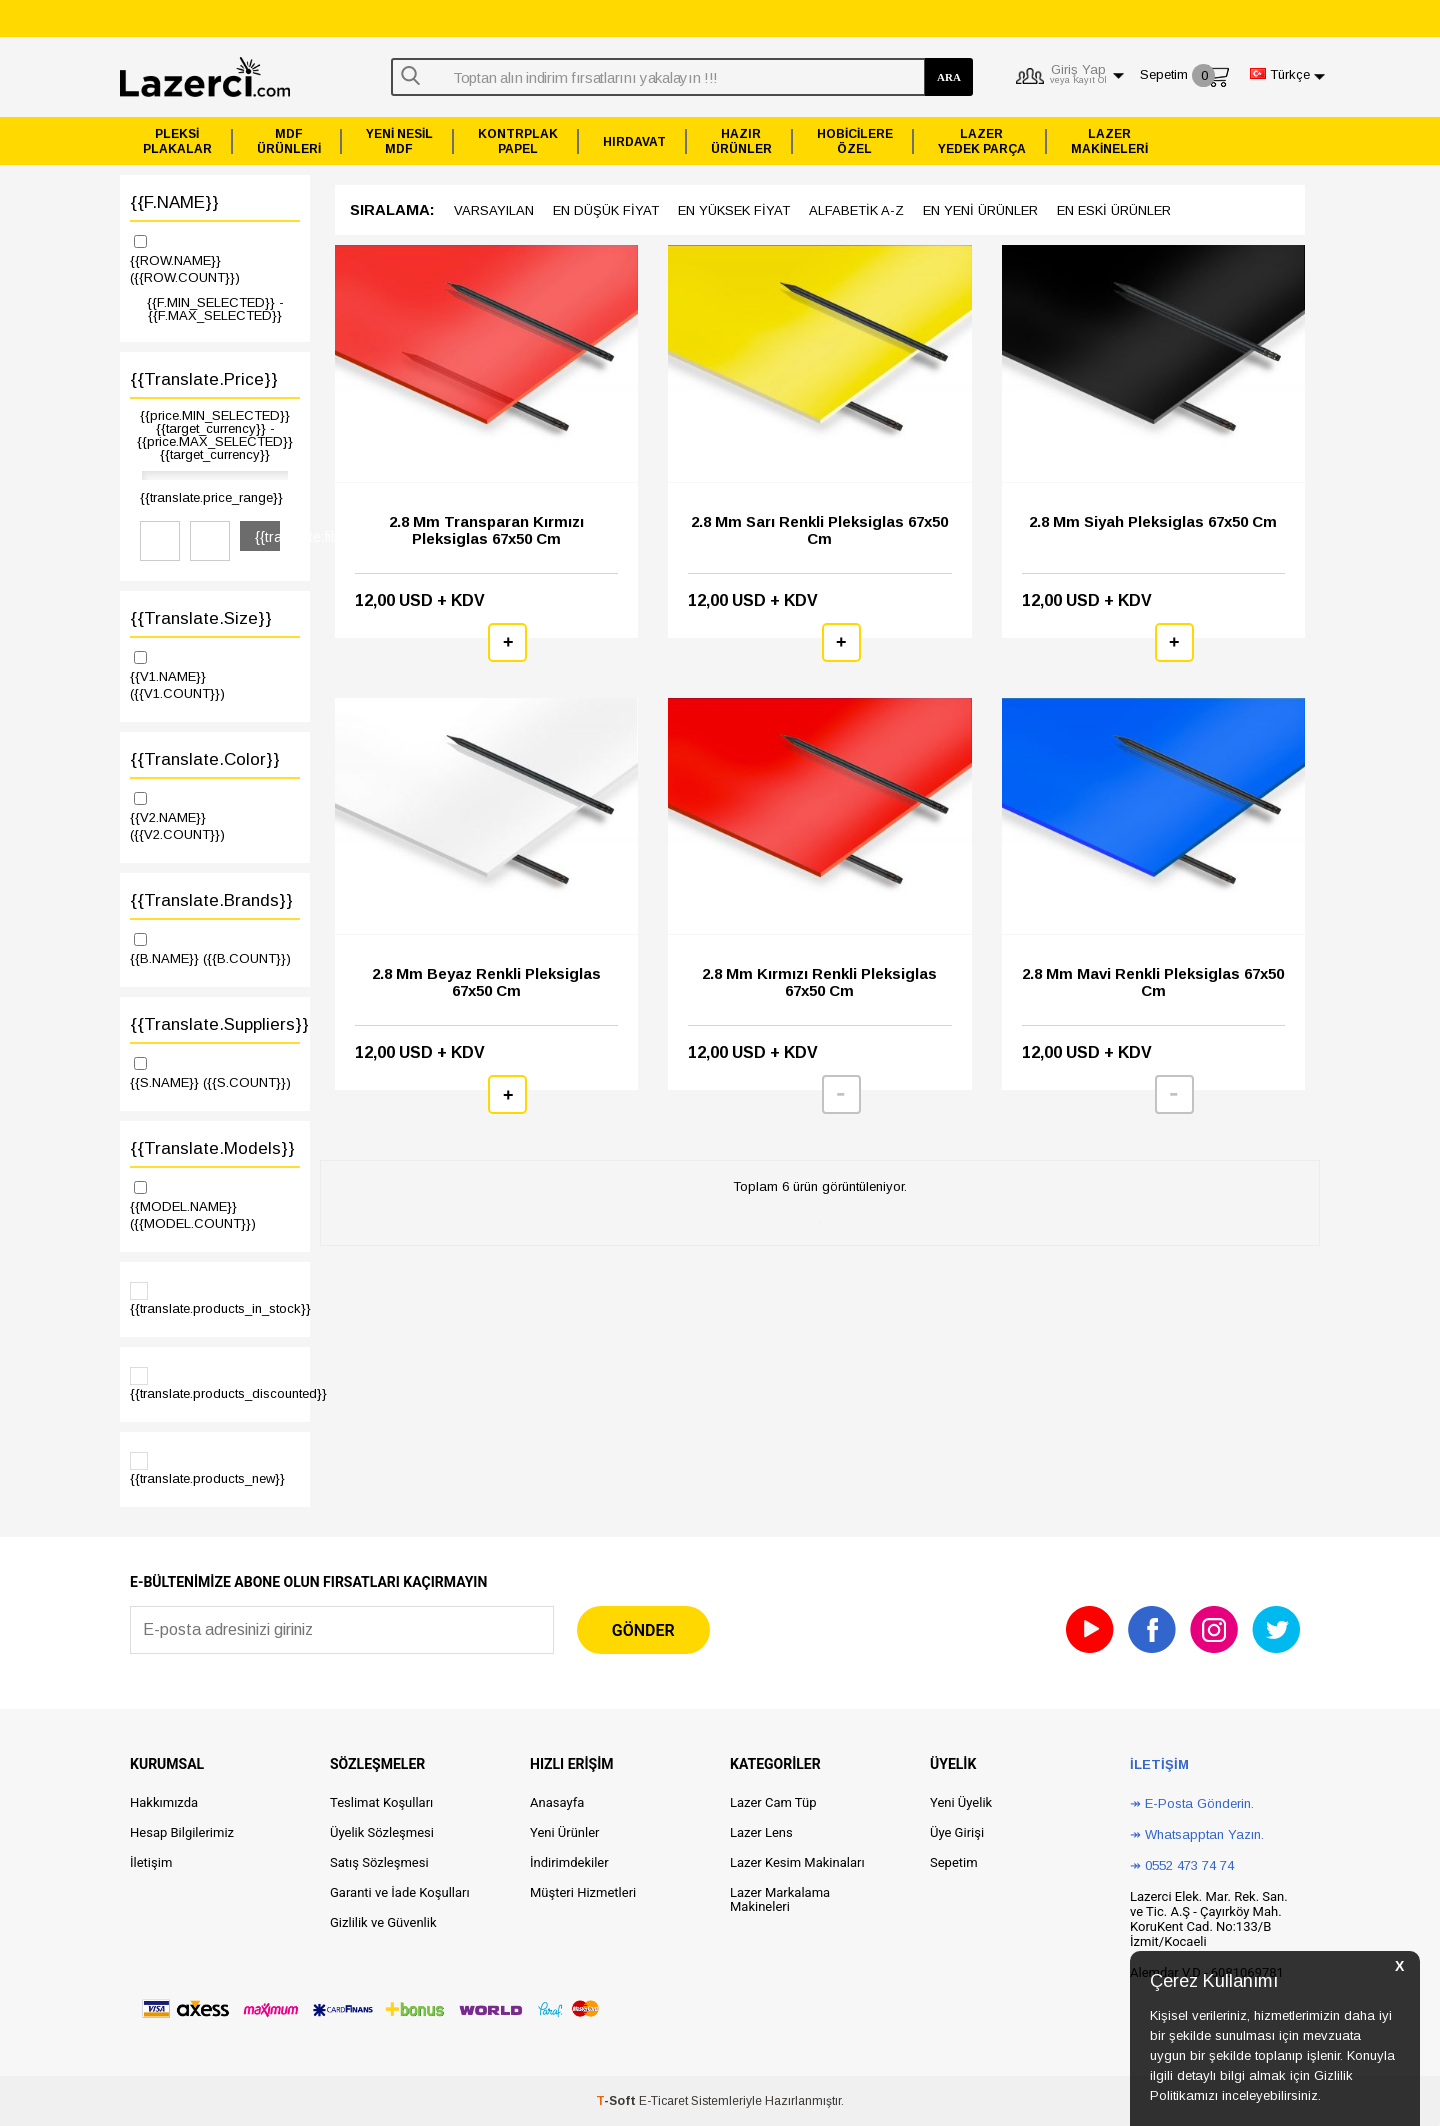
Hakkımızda (164, 1802)
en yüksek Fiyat (734, 210)
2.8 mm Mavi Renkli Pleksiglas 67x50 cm (1153, 982)
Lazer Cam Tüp (773, 1802)
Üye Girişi (957, 1832)
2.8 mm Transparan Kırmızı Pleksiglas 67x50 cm (486, 530)
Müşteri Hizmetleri (583, 1892)
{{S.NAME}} (215, 1072)
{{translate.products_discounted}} (215, 1384)
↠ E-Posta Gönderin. (1192, 1803)
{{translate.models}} (212, 1148)
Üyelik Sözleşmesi (382, 1832)
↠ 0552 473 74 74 (1182, 1865)
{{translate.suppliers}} (215, 1024)
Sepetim (954, 1862)
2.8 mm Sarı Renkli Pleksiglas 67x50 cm (819, 530)
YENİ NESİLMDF (399, 141)
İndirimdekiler (569, 1862)
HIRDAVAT (634, 142)
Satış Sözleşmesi (379, 1862)
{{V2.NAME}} (215, 815)
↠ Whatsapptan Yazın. (1197, 1834)
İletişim (151, 1862)
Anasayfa (557, 1802)
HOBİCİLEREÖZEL (855, 141)
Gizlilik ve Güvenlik (383, 1922)
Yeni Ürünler (565, 1832)
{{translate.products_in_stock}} (215, 1299)
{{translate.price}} (204, 379)
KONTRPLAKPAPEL (518, 141)
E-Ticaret (663, 2101)
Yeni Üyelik (961, 1802)
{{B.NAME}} (215, 948)
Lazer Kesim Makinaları (797, 1862)
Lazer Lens (761, 1832)
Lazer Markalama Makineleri (780, 1899)
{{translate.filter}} (267, 537)
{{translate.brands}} (211, 900)
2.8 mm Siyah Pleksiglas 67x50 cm (1153, 521)
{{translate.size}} (201, 618)
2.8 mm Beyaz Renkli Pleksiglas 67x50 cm (486, 982)
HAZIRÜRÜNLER (741, 141)
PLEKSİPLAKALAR (177, 141)
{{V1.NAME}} (215, 674)
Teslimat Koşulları (381, 1802)
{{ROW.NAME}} (215, 258)
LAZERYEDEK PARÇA (982, 141)
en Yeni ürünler (980, 210)
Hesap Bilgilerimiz (182, 1832)
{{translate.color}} (205, 759)
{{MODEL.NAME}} (215, 1204)
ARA (949, 77)
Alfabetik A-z (856, 210)
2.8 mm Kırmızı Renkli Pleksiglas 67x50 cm (819, 982)
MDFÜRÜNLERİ (289, 141)
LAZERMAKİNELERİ (1109, 141)
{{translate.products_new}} (207, 1469)
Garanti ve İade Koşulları (400, 1892)
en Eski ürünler (1114, 210)
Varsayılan (494, 210)
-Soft (617, 2101)
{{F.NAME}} (174, 202)
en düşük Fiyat (606, 210)
